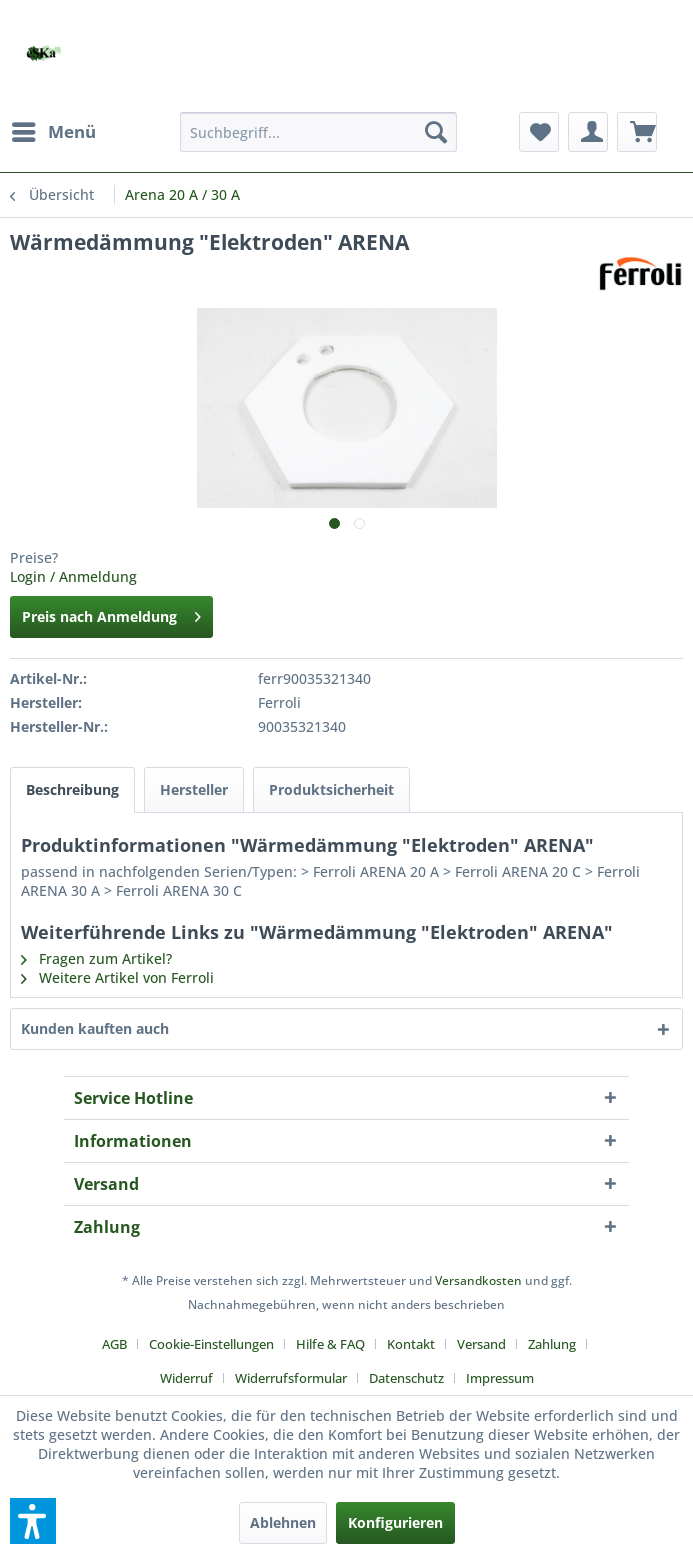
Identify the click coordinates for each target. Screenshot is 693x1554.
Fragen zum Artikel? (96, 958)
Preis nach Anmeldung (111, 613)
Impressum (500, 1378)
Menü (54, 129)
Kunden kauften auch (95, 1028)
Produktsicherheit (331, 789)
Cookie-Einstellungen (211, 1344)
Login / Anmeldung (73, 576)
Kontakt (411, 1344)
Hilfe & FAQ (330, 1344)
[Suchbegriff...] (318, 132)
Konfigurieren (395, 1522)
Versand (481, 1344)
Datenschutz (406, 1378)
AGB (114, 1344)
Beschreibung (72, 789)
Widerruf (186, 1378)
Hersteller (194, 789)
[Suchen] (436, 132)
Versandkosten (478, 1280)
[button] (33, 1521)
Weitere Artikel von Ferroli (117, 977)
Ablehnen (283, 1522)
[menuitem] (53, 132)
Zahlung (552, 1344)
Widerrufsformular (291, 1378)
